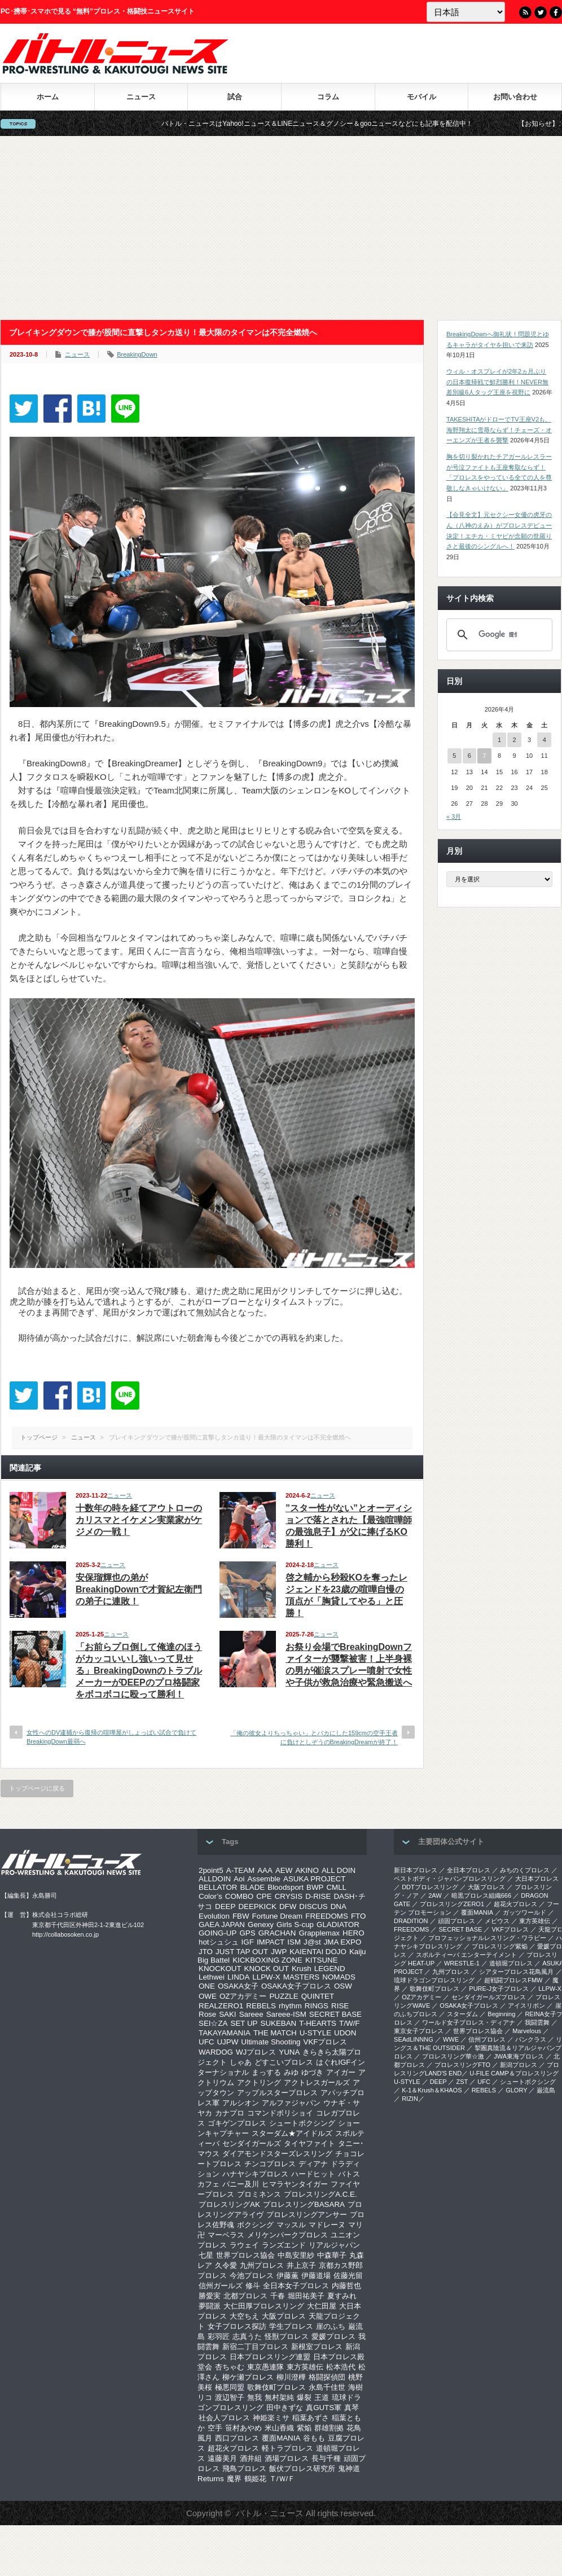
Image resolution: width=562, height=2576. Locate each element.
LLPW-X (266, 1977)
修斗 (252, 2285)
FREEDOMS (326, 1916)
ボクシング (255, 2224)
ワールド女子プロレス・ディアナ (468, 2022)
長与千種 (326, 2458)
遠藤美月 (222, 2458)
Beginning (501, 2014)
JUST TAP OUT (242, 1951)
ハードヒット (313, 2174)
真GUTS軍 (323, 2407)
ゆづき (312, 2072)
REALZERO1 (221, 2006)
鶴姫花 (255, 2478)
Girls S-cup (295, 1924)
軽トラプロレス (287, 2448)
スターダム (462, 2014)
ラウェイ (244, 2245)
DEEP (225, 1906)
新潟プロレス (518, 2064)
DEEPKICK (257, 1906)
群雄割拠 (329, 2428)
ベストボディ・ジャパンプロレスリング (450, 1878)
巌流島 (546, 2090)
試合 (234, 97)
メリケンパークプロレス (287, 2235)
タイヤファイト (309, 2143)
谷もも (314, 2438)
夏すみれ (342, 2296)
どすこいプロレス (283, 2062)
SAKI (227, 2014)
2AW (434, 1895)
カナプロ (229, 2113)
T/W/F (349, 2023)
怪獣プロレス (287, 2336)
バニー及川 (240, 2184)
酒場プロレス (287, 2458)
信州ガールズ (221, 2285)
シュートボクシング (302, 2123)
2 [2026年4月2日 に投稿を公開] (514, 739)
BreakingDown (137, 354)
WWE (451, 2039)
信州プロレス (487, 2039)
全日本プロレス (468, 1870)
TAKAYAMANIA (225, 2033)
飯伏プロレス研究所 (302, 2468)
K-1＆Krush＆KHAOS (432, 2090)
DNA (338, 1906)
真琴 (351, 2407)
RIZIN (410, 2098)
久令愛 (226, 2265)
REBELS (261, 2006)
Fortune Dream (277, 1916)
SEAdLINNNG (413, 2039)
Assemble (263, 1879)
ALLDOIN (215, 1879)
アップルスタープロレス (277, 2092)
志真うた (247, 2336)
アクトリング (259, 2082)
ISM (294, 1942)
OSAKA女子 (238, 1986)
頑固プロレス (456, 1920)
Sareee (251, 2014)
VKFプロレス (326, 2042)
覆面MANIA (281, 2438)
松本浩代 (340, 2367)
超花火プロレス (233, 2448)
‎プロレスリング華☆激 (453, 2056)
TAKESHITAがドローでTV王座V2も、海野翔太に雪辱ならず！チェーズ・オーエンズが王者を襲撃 (499, 430)
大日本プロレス (537, 1878)
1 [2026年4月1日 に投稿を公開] (499, 739)
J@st (312, 1942)
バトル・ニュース (270, 2513)
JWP (279, 1951)
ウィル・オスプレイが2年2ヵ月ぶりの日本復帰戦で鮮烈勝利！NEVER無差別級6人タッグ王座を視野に (497, 382)
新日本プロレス (415, 1870)
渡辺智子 (229, 2397)
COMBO (239, 1896)
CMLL (336, 1887)
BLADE (252, 1887)
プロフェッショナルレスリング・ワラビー (487, 1937)
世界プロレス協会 (245, 2255)
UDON (345, 2033)
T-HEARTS (317, 2023)
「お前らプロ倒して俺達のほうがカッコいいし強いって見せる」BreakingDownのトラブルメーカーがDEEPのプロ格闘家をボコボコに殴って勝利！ (139, 1670)
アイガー (340, 2072)
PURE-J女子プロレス (499, 1988)
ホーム (48, 97)
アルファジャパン (291, 2103)
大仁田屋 (321, 2306)
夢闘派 (210, 2306)
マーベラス (226, 2235)
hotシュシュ (219, 1942)
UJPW (227, 2042)
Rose (207, 2014)
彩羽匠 (219, 2336)
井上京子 (301, 2265)
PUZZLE (283, 1996)
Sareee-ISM (286, 2014)
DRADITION (411, 1920)
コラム (328, 97)
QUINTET (318, 1996)
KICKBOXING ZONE (267, 1960)
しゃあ (241, 2062)
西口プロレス (237, 2438)
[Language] (466, 12)
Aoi (239, 1879)
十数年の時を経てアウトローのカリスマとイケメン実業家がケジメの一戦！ (139, 1520)
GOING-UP (217, 1933)
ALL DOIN (338, 1870)
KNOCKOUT (220, 1968)
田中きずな (284, 2407)
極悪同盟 (229, 2387)
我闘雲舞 (537, 2022)
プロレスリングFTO (462, 2064)
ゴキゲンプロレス (237, 2123)
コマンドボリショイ (280, 2113)
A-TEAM (240, 1870)
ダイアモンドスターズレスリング (277, 2153)
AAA (265, 1870)
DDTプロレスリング (430, 1887)
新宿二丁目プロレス (255, 2346)
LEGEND (329, 1968)
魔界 (234, 2478)
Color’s (210, 1896)
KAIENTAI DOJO (317, 1951)
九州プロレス (262, 2265)
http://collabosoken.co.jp (65, 1934)
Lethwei (212, 1977)
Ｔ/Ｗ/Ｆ (282, 2478)
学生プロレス (291, 2326)
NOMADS (338, 1977)
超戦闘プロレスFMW (513, 1980)
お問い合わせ (515, 97)
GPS (247, 1933)
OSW (343, 1986)
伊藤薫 (287, 2275)
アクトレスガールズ (317, 2082)
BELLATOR (218, 1887)
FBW (240, 1916)
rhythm (290, 2006)
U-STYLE (315, 2033)
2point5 (211, 1870)
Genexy (261, 1924)
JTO (206, 1951)
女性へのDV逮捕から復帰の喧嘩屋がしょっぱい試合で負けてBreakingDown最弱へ (111, 1736)
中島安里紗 (296, 2255)
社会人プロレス (224, 2417)
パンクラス (530, 2039)
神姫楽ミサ (271, 2417)
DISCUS (313, 1906)
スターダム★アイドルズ (292, 2133)
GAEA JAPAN (222, 1924)
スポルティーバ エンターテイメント (466, 1954)
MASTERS (301, 1977)
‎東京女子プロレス (419, 2031)
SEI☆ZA (213, 2023)
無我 (254, 2397)
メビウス (497, 1920)
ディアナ (313, 2164)
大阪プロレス (284, 2316)
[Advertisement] (281, 228)
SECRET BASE (335, 2014)
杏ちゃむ (229, 2367)
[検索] (497, 635)
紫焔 (304, 2428)
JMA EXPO (343, 1942)
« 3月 (453, 816)
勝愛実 (210, 2296)
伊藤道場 (316, 2275)
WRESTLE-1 (462, 1963)
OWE (208, 1996)
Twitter (540, 12)
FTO (358, 1916)
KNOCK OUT (266, 1968)
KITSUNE (321, 1960)
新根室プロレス (317, 2346)
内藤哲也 (346, 2285)
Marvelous (526, 2031)
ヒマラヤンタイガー (295, 2184)
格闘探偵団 (327, 2377)
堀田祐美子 (306, 2296)
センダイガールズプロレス (488, 1997)
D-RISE (318, 1896)
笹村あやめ (243, 2428)
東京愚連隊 (265, 2367)
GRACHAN (277, 1933)
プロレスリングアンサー (306, 2214)
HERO (354, 1933)
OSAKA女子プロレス (296, 1986)
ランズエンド (284, 2245)
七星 (206, 2255)
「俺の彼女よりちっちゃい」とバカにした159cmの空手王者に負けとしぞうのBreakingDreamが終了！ (314, 1737)
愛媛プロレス (333, 2336)
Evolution (214, 1916)
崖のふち (330, 2326)
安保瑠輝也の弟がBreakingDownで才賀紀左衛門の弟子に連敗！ (139, 1589)
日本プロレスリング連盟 (270, 2357)
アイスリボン (526, 2005)
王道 (321, 2397)
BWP (314, 1887)
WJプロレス (256, 2052)
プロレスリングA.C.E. (320, 2194)
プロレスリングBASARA (304, 2204)
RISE (340, 2006)
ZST (462, 2081)
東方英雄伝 (305, 2367)
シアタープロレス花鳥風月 (516, 1971)
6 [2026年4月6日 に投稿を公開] (469, 755)
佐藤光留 (348, 2275)
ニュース (141, 97)
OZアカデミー (243, 1996)
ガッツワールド (524, 1912)
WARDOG (216, 2052)
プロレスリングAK (229, 2204)
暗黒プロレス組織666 (481, 1895)
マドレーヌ (327, 2224)
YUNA (289, 2052)
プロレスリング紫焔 (500, 1946)
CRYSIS (288, 1896)
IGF (248, 1942)
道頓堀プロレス (511, 1963)
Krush (301, 1968)
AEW (283, 1870)
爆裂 (304, 2397)
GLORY (516, 2090)
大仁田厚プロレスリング (263, 2306)
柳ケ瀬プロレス (248, 2377)
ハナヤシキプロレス (255, 2174)
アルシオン (240, 2103)
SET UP (244, 2023)
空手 (215, 2428)
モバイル (421, 97)
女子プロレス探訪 (237, 2326)
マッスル (291, 2224)
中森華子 (331, 2255)
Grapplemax (319, 1933)
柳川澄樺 (291, 2377)
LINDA (238, 1977)
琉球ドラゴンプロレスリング (434, 1980)
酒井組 (251, 2458)
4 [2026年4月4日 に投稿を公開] (544, 739)
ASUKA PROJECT (314, 1879)
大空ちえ (244, 2316)
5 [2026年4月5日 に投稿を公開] (454, 755)
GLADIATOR (338, 1924)
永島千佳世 (327, 2387)
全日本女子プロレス (296, 2285)
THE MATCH (275, 2033)
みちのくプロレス (525, 1870)
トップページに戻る (37, 1788)
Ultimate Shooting (270, 2042)
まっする (266, 2072)
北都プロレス (245, 2296)
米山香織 (279, 2428)
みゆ (291, 2072)
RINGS (316, 2006)
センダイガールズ (251, 2143)
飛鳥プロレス (244, 2468)
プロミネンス (259, 2194)
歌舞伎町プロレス (276, 2387)
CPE (263, 1896)
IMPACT (270, 1942)
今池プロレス (252, 2275)
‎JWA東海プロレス (519, 2056)
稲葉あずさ (310, 2417)
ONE (207, 1986)
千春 (277, 2296)
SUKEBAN (279, 2023)
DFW (287, 1906)
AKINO (306, 1870)
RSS (525, 12)
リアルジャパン (334, 2245)
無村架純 (279, 2397)
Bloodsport (285, 1887)
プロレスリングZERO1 (452, 1904)
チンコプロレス (270, 2164)
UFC (206, 2042)
